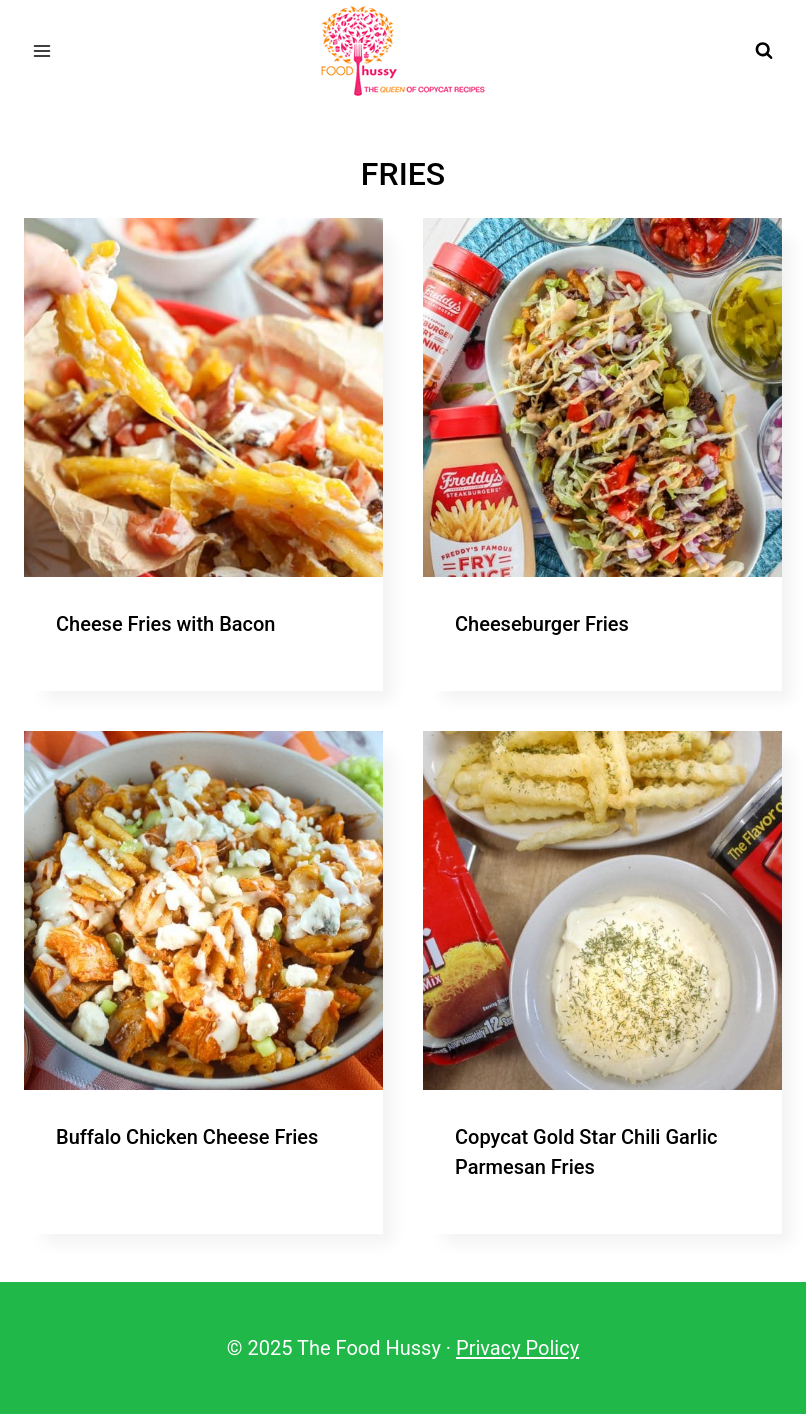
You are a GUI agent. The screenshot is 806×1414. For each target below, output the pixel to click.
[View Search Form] (764, 51)
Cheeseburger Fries (542, 624)
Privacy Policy (517, 1348)
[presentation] (203, 397)
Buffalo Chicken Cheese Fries (187, 1137)
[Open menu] (42, 50)
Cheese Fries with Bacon (166, 624)
